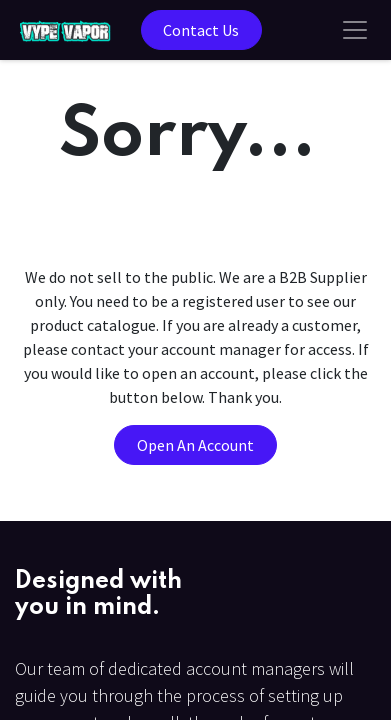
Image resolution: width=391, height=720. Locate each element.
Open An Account (195, 445)
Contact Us (201, 30)
